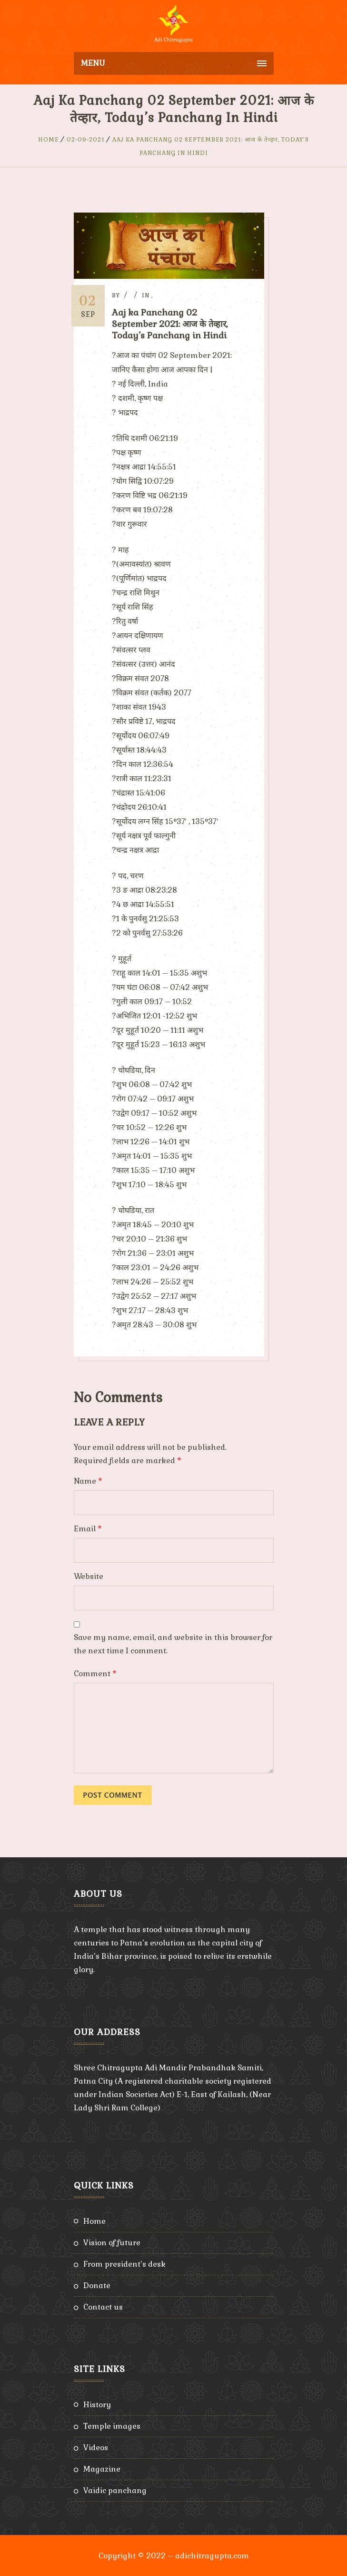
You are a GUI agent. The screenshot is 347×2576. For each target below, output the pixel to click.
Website (88, 1575)
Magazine (101, 2468)
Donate (96, 2285)
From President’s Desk (124, 2263)
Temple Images (111, 2425)
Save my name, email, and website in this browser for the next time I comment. (173, 1643)
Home (48, 139)
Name (88, 1480)
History (97, 2404)
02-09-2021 (86, 139)
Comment (95, 1673)
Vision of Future (111, 2242)
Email (88, 1528)
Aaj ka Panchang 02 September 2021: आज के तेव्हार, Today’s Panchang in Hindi (174, 324)
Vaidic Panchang (115, 2489)
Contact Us (103, 2306)
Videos (95, 2447)
